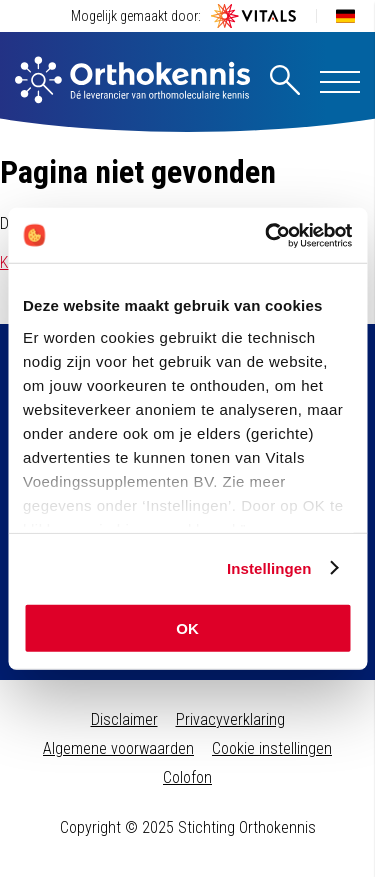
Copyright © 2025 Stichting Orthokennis (188, 827)
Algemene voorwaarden (118, 748)
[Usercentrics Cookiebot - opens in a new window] (267, 235)
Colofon (187, 777)
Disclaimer (124, 719)
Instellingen (269, 567)
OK (187, 628)
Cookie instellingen (272, 748)
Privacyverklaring (230, 719)
